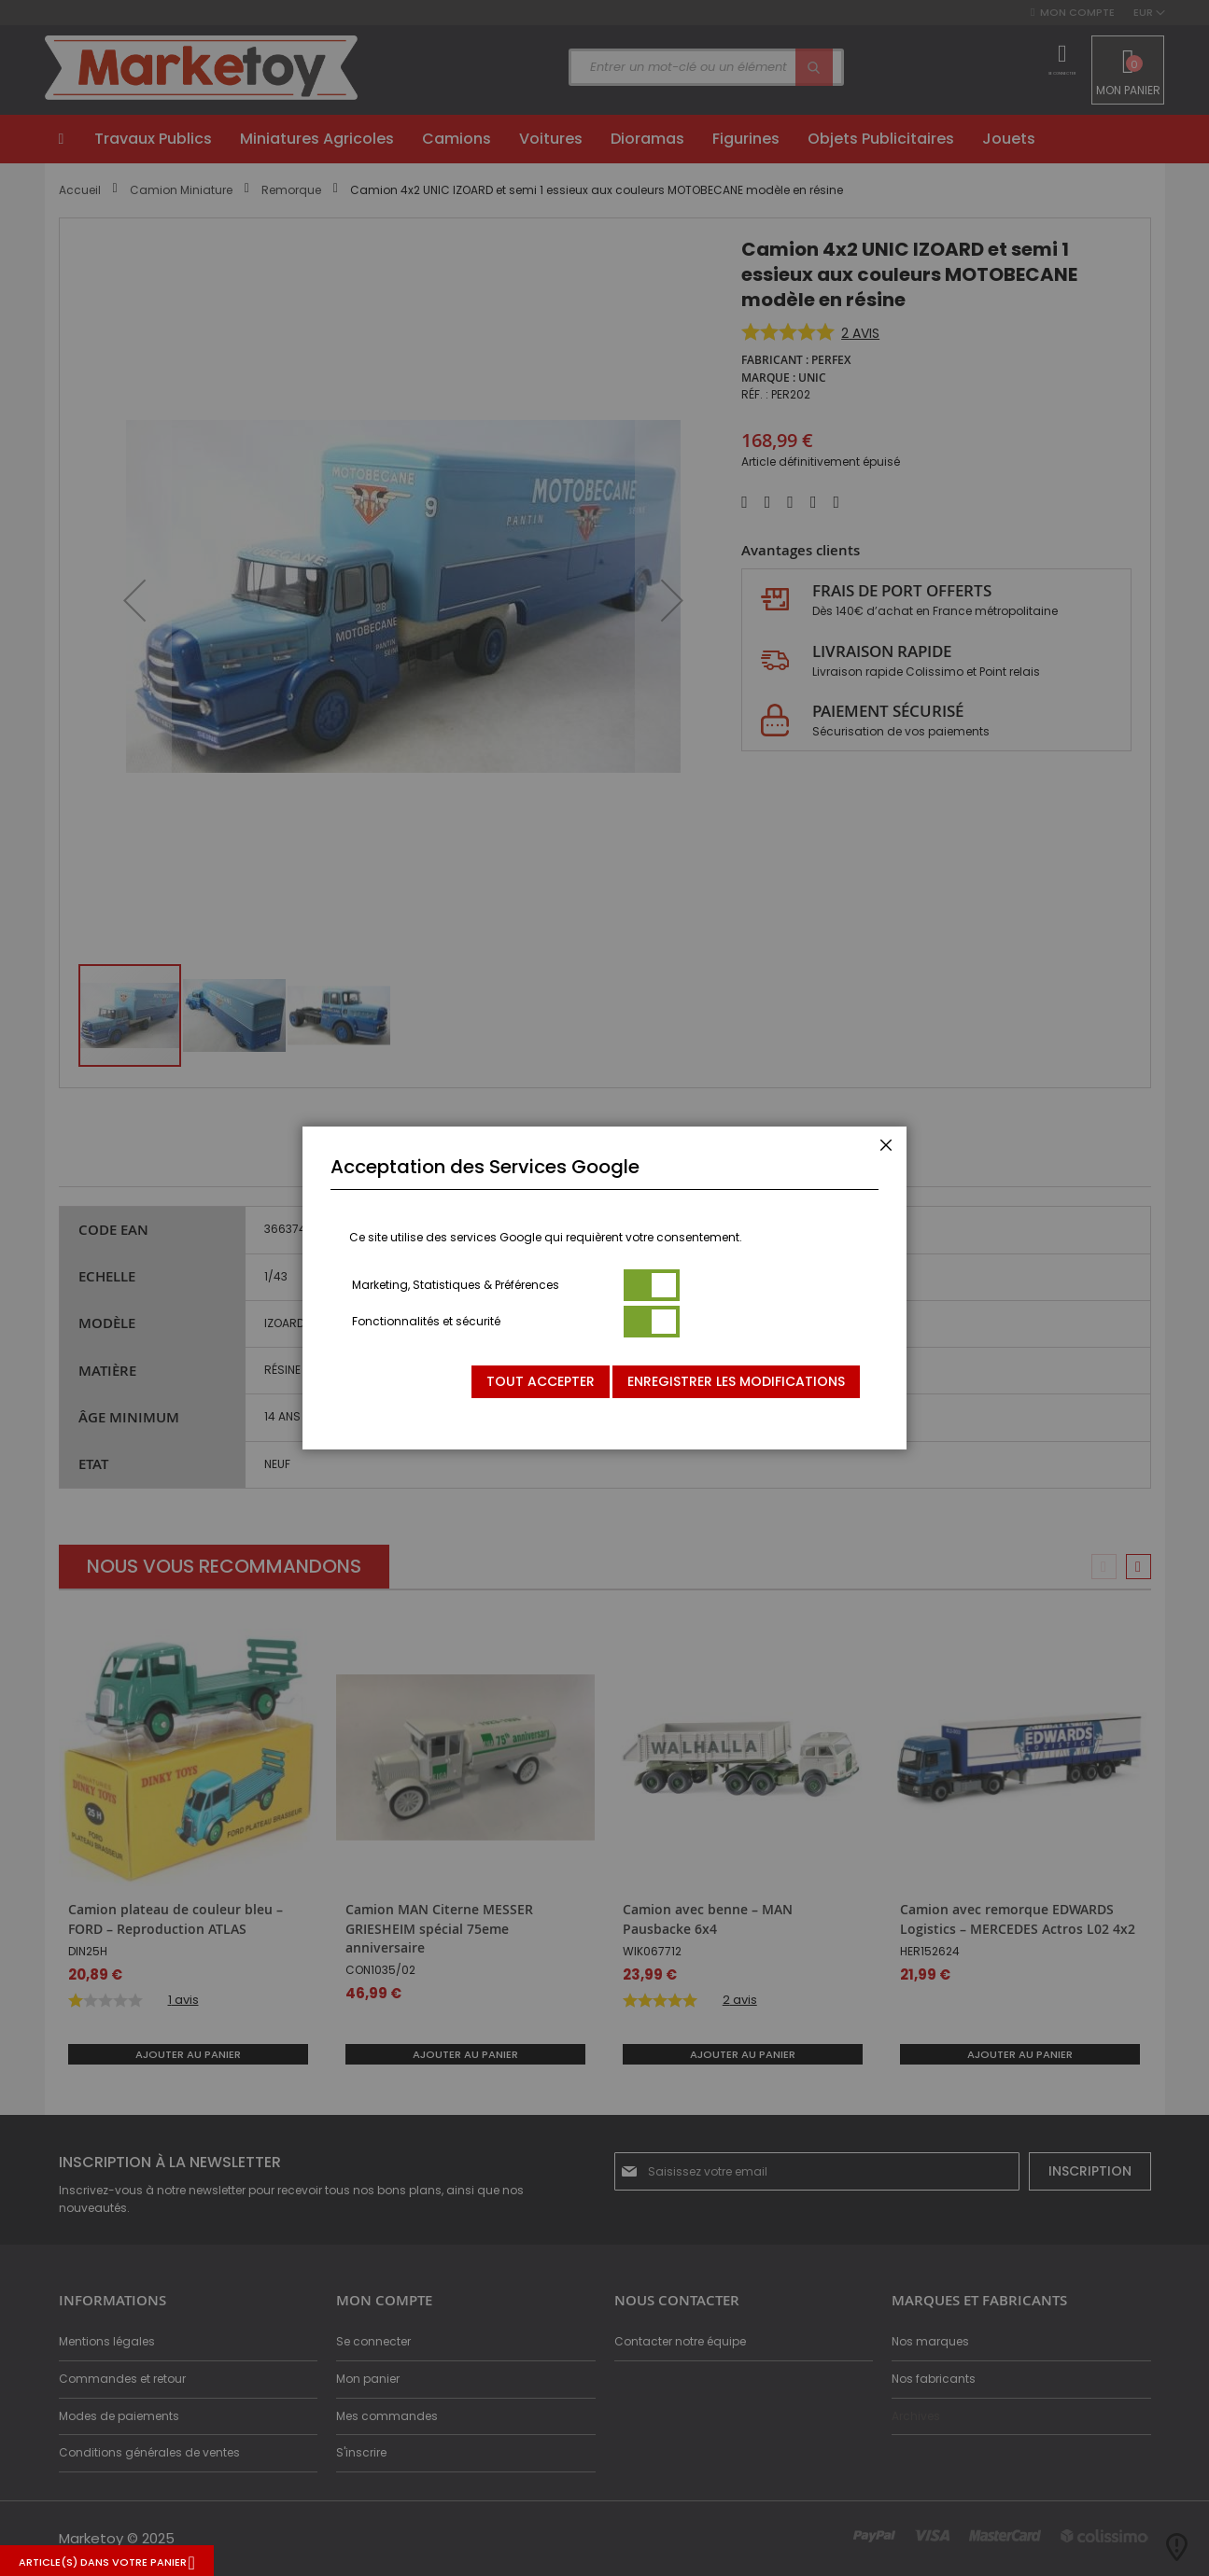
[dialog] (604, 1288)
